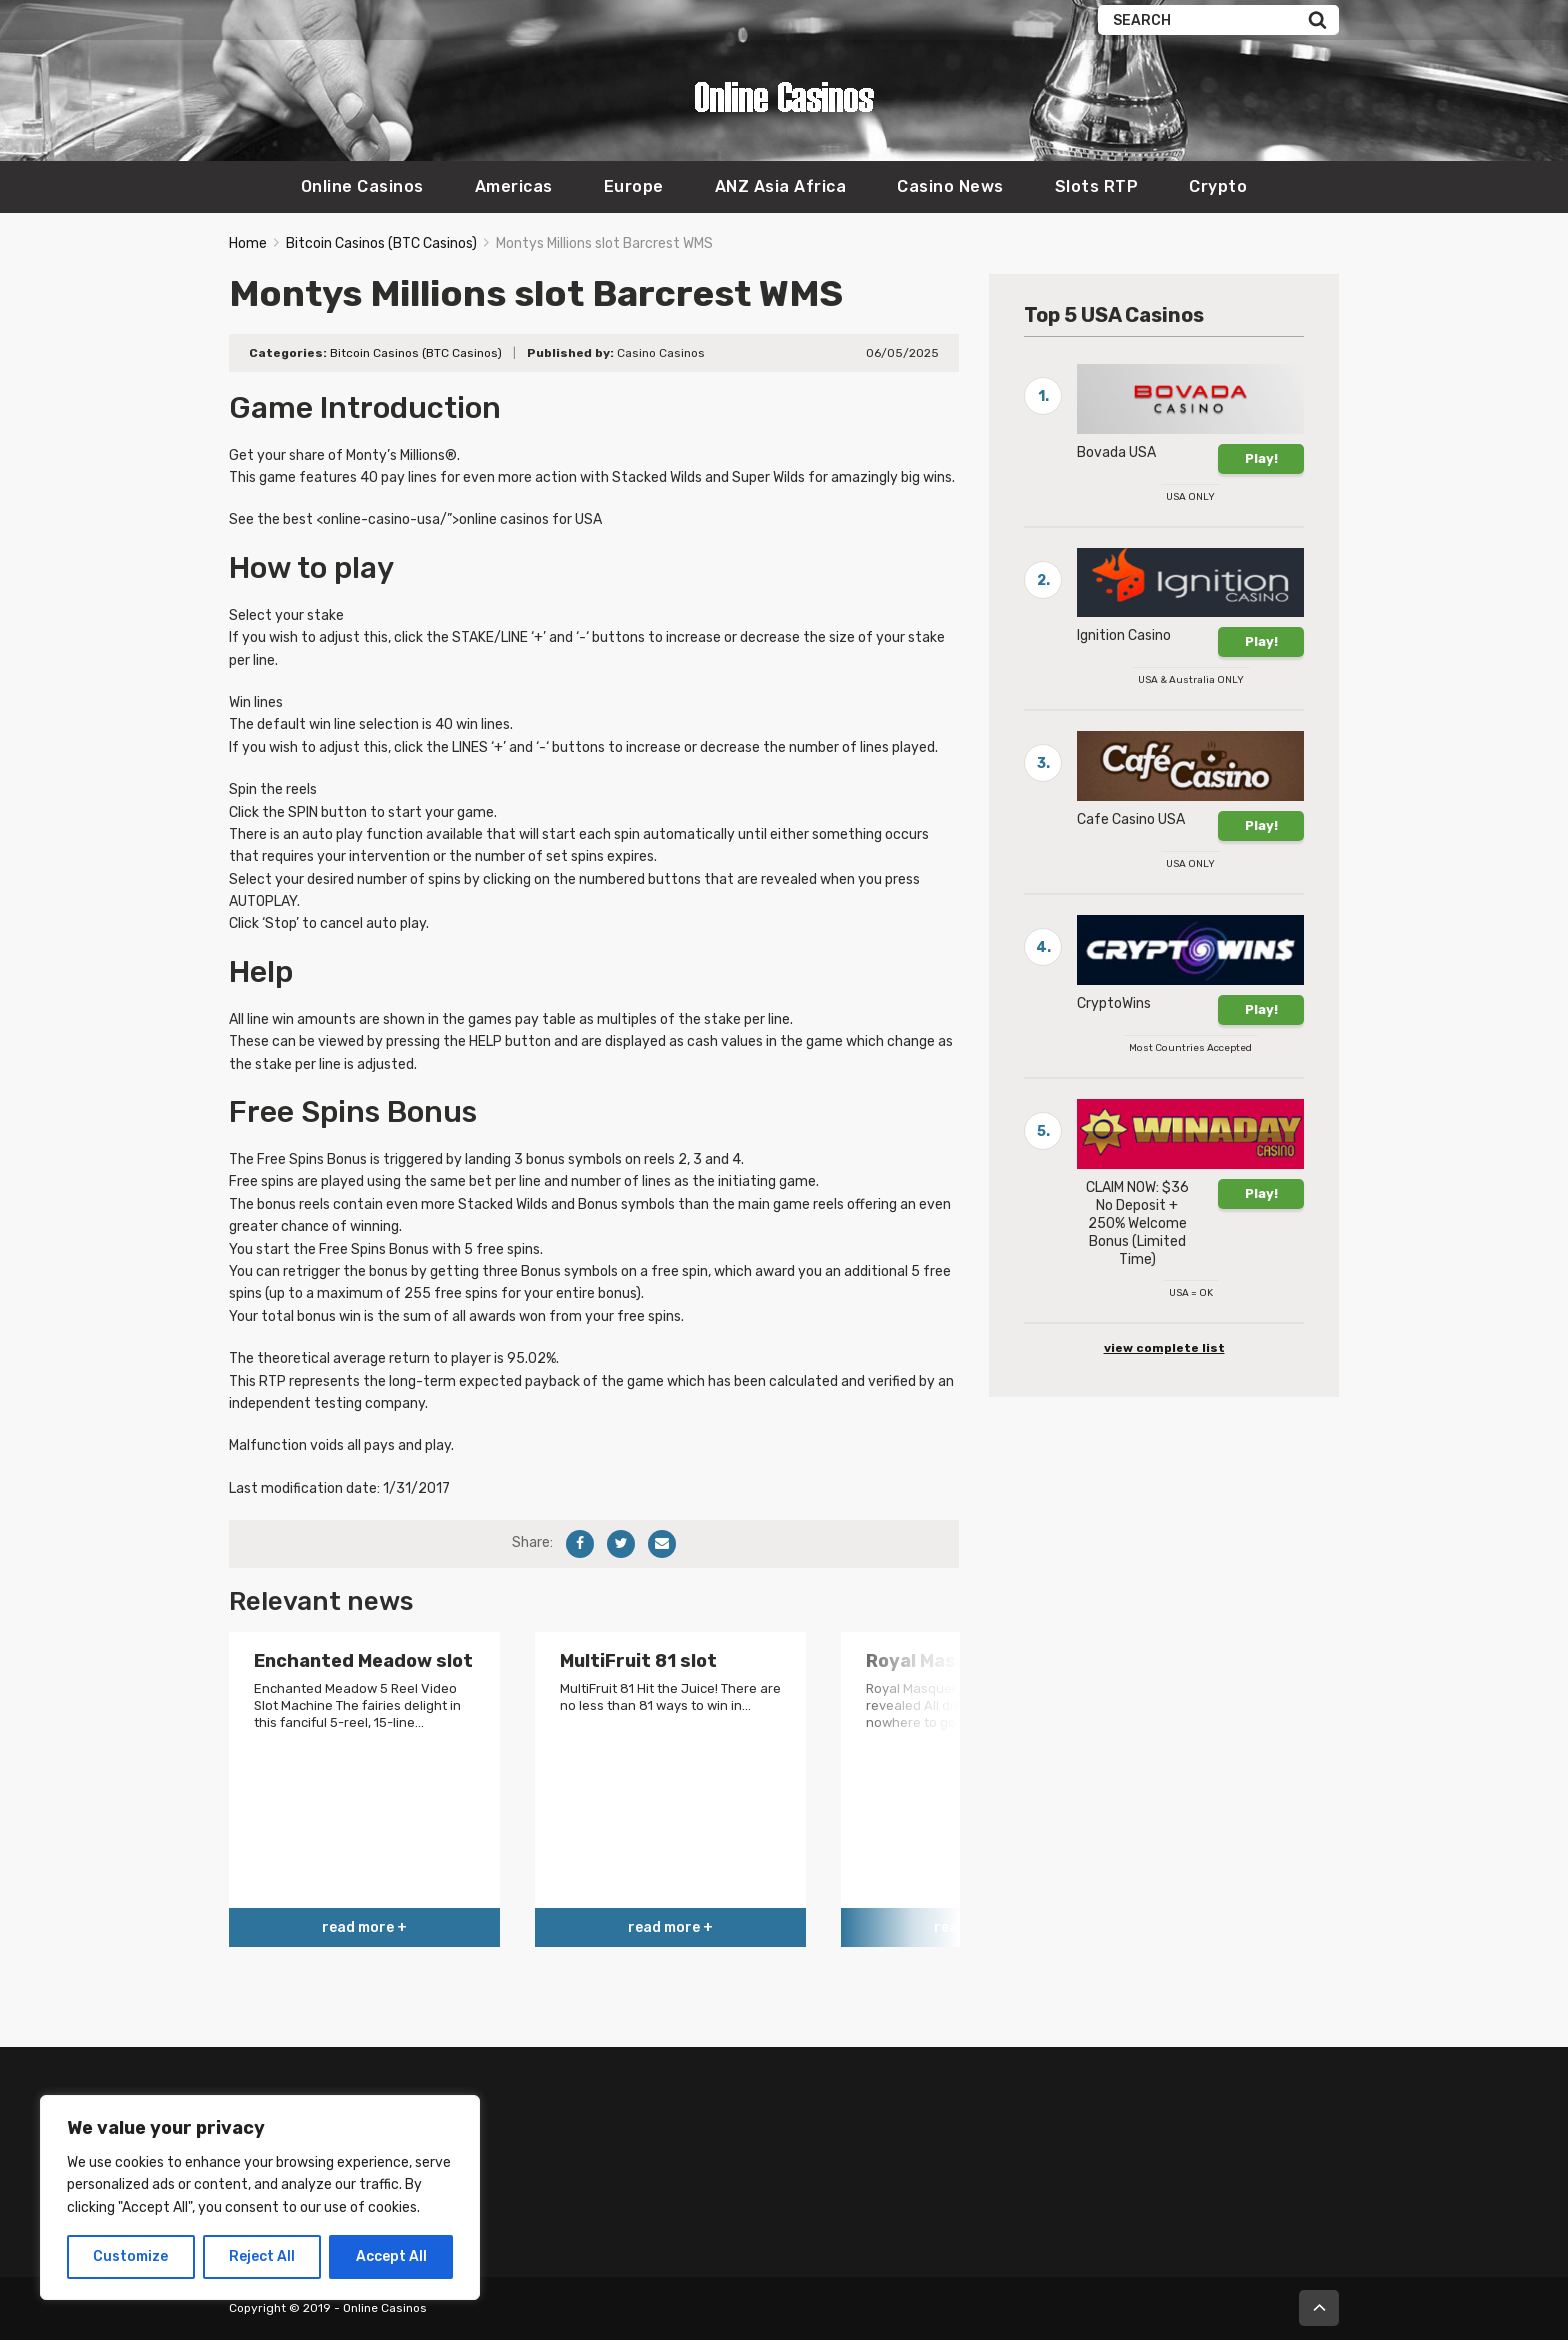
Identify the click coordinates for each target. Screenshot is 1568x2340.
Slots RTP (1097, 186)
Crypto (1218, 186)
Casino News (950, 186)
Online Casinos (362, 186)
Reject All (262, 2256)
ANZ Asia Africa (781, 186)
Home (248, 243)
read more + (364, 1927)
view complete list (1164, 1348)
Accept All (391, 2256)
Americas (514, 186)
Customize (130, 2256)
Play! (1261, 458)
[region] (260, 2197)
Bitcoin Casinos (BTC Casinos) (381, 243)
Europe (634, 186)
